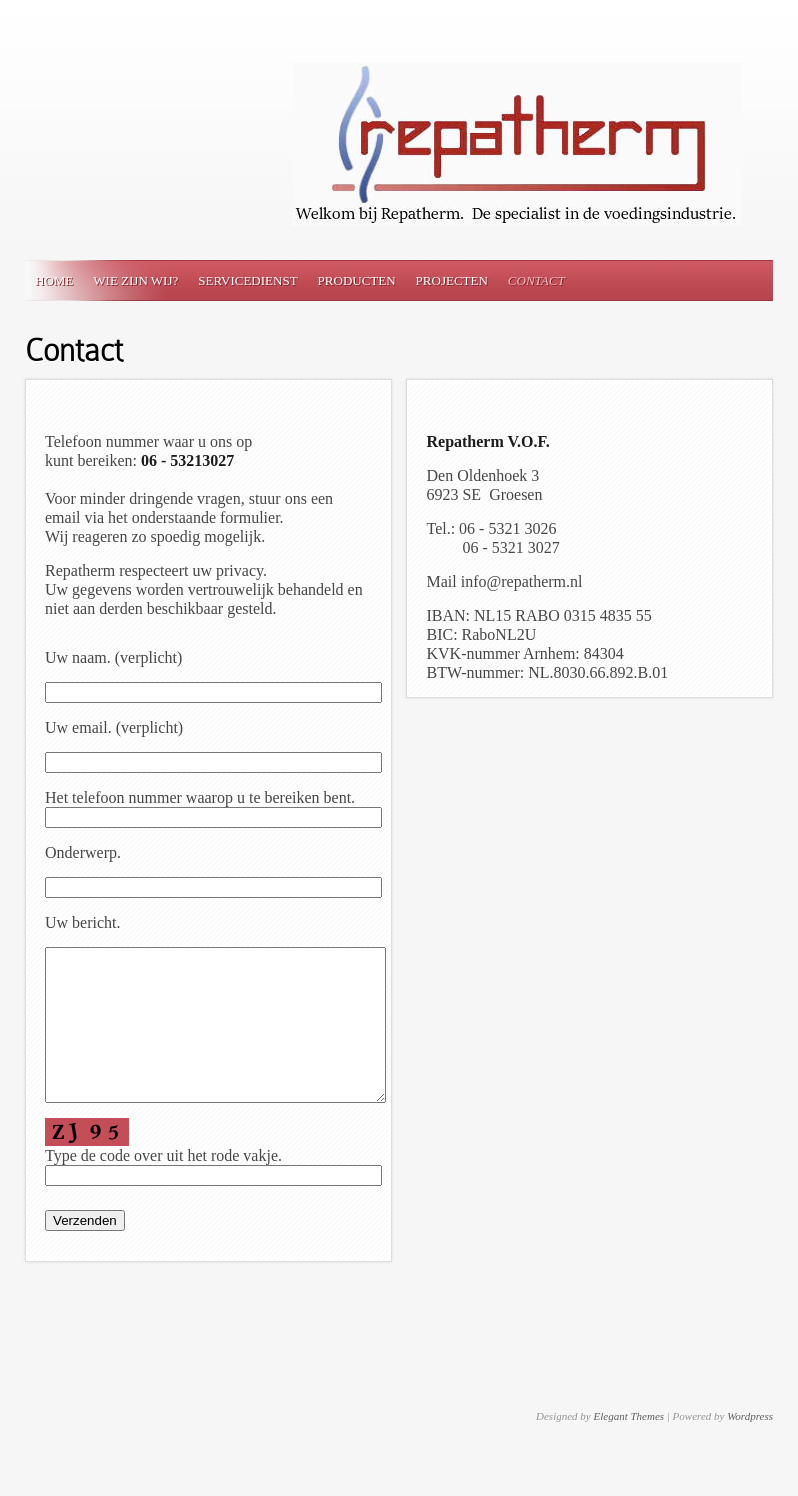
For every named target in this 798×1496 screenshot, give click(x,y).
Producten (357, 280)
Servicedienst (247, 280)
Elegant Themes (628, 1446)
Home (54, 280)
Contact (536, 280)
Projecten (452, 280)
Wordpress (750, 1446)
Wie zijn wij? (135, 280)
